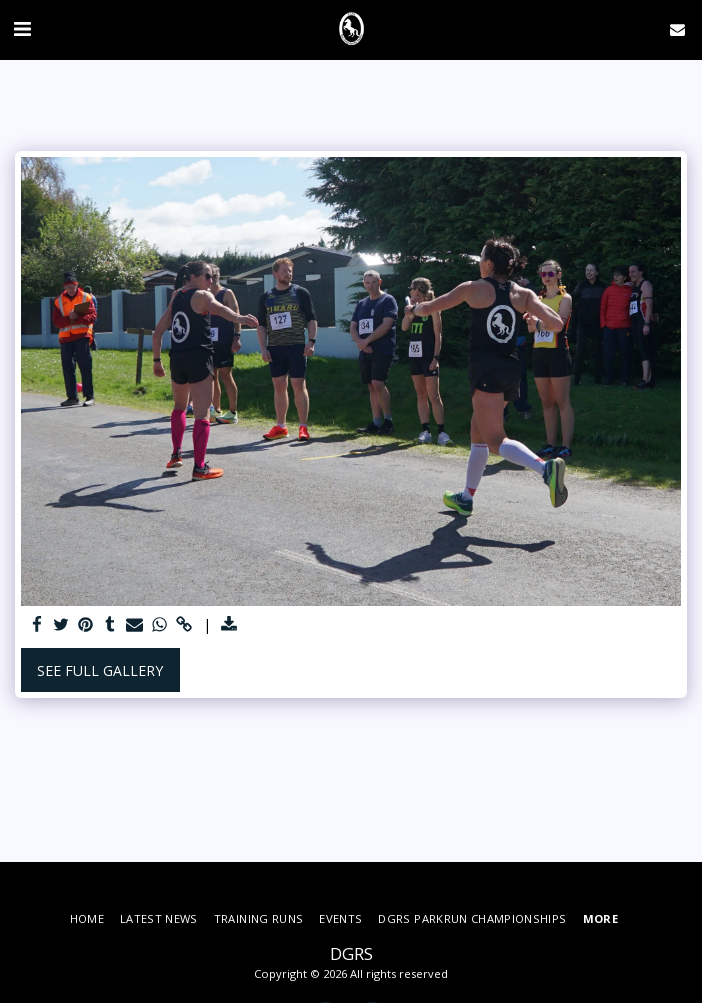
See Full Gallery (100, 670)
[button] (22, 28)
